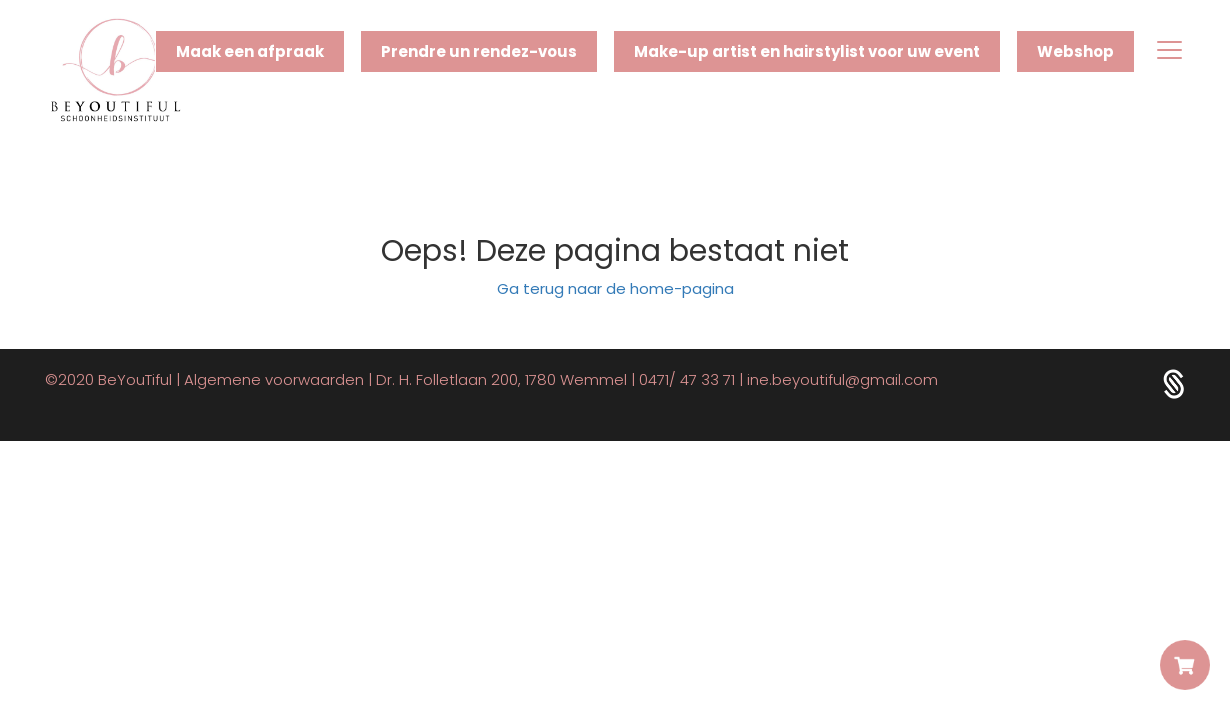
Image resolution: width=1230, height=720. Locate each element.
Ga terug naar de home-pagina (615, 288)
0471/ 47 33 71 (687, 379)
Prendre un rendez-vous (479, 51)
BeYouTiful (135, 379)
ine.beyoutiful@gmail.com (842, 379)
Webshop (1075, 51)
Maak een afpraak (250, 51)
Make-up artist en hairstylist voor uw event (807, 51)
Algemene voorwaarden (274, 379)
